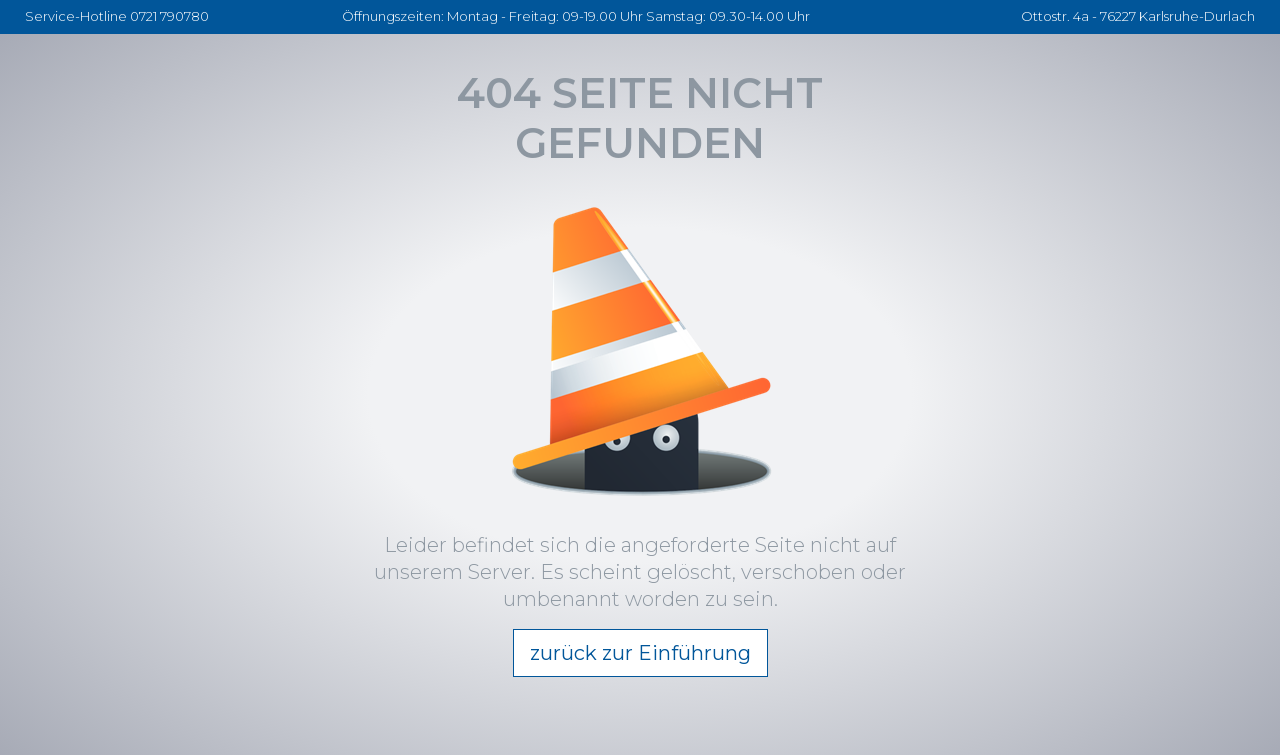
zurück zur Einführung (640, 653)
